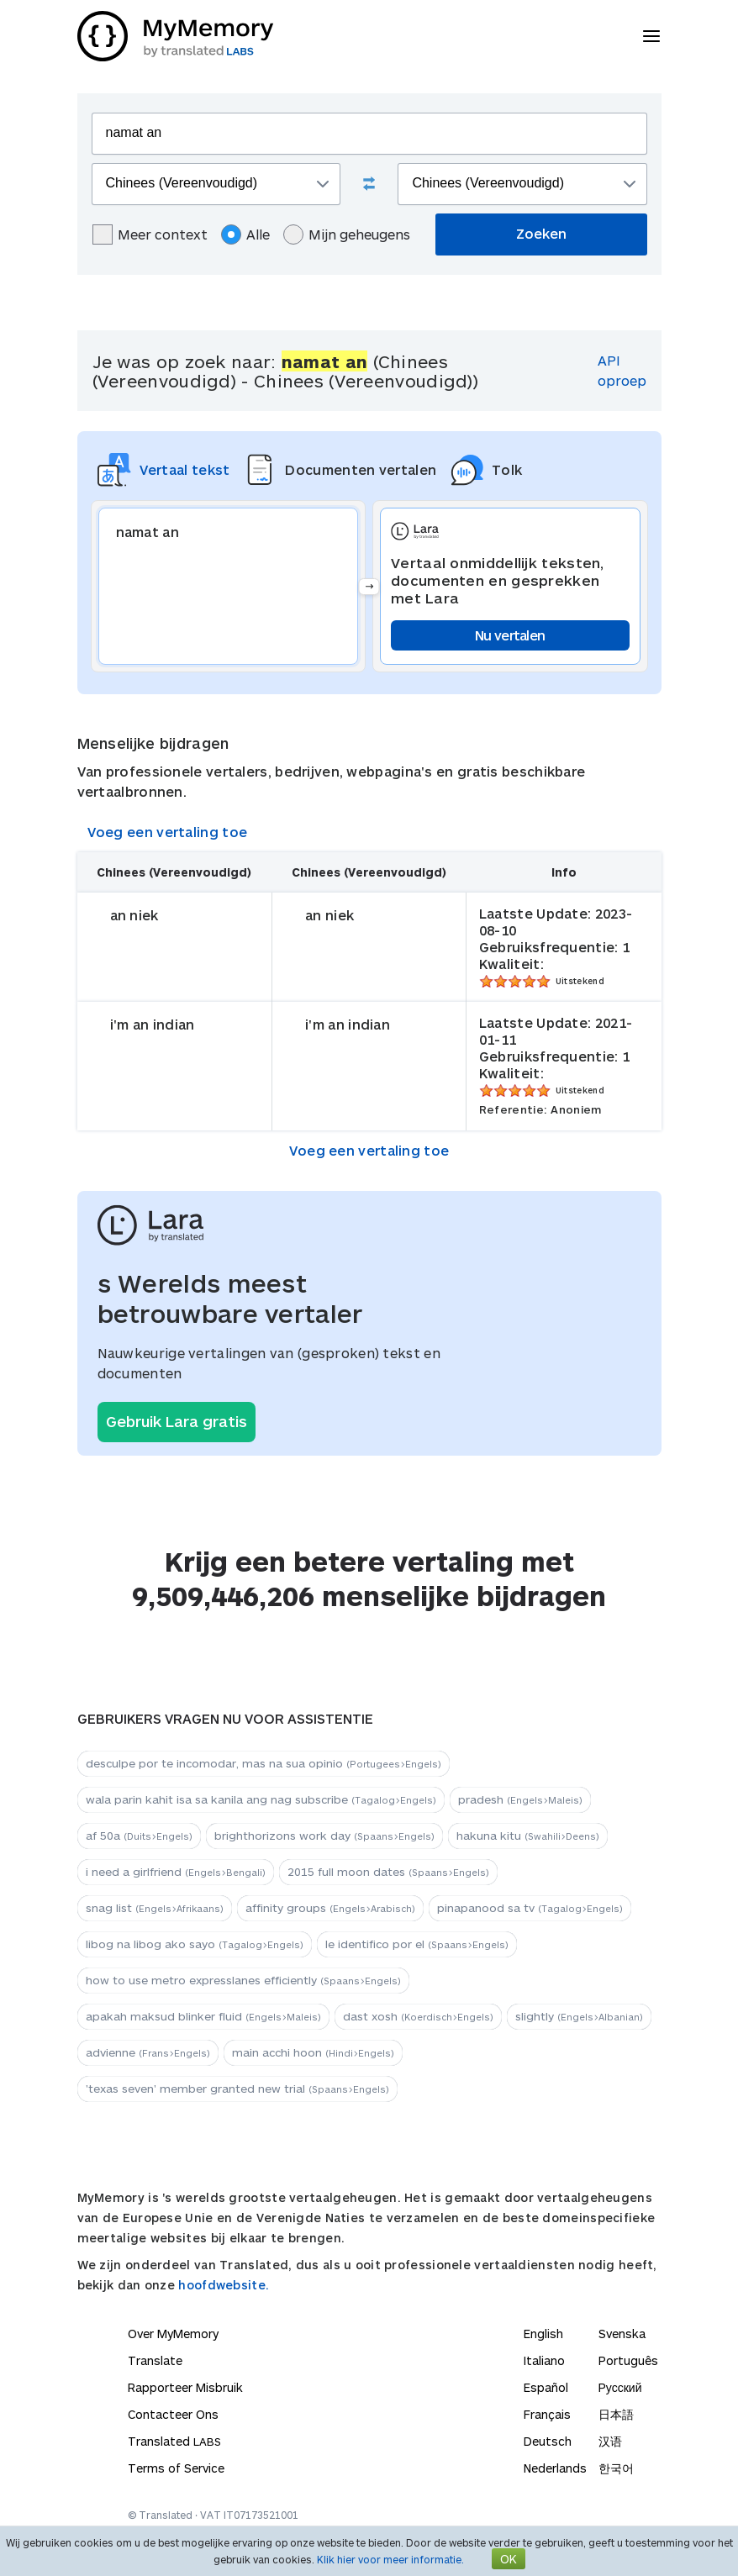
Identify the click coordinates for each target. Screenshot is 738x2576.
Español (546, 2387)
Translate (155, 2360)
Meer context (150, 234)
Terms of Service (176, 2468)
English (543, 2333)
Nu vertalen (510, 635)
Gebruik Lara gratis (176, 1421)
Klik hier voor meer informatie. (390, 2559)
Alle (245, 234)
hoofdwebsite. (223, 2285)
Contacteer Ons (173, 2414)
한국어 (616, 2468)
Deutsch (548, 2441)
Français (547, 2414)
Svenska (622, 2333)
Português (628, 2360)
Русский (620, 2387)
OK (508, 2559)
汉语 (610, 2441)
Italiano (544, 2360)
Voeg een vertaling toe (167, 832)
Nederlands (555, 2468)
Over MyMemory (173, 2333)
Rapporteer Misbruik (185, 2387)
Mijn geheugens (346, 234)
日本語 (616, 2414)
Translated (174, 2441)
